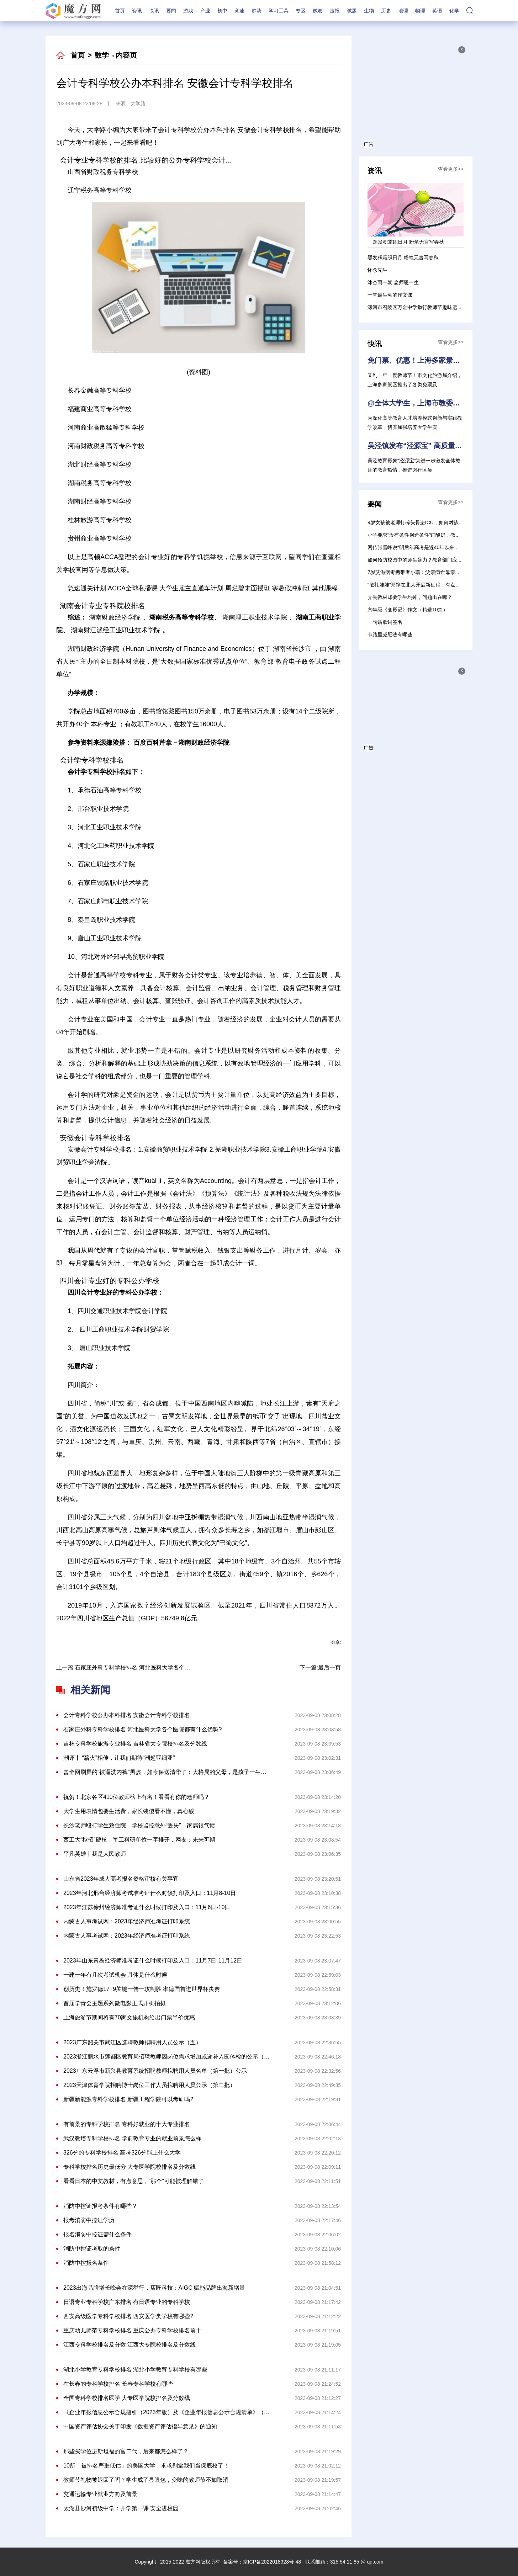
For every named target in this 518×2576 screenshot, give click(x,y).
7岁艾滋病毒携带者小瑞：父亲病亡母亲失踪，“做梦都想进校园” (438, 572)
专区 (301, 11)
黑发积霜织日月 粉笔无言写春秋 (403, 257)
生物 (369, 11)
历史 (386, 11)
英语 (437, 11)
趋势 (256, 11)
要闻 (171, 11)
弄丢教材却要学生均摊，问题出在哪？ (410, 597)
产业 (205, 11)
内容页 (126, 55)
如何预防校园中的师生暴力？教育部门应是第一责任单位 (430, 560)
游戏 (188, 11)
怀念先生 (377, 270)
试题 (352, 11)
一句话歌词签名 (385, 622)
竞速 (239, 11)
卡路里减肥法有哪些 (390, 634)
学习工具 (279, 11)
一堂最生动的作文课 (390, 295)
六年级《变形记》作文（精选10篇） (408, 609)
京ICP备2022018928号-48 (272, 2562)
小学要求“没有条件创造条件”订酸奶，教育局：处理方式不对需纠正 (441, 535)
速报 (335, 11)
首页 (120, 11)
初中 (222, 11)
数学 (102, 55)
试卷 (318, 11)
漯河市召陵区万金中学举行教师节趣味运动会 (417, 307)
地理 (403, 11)
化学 (454, 11)
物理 (420, 11)
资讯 (137, 11)
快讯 (154, 11)
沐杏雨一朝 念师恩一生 (393, 282)
